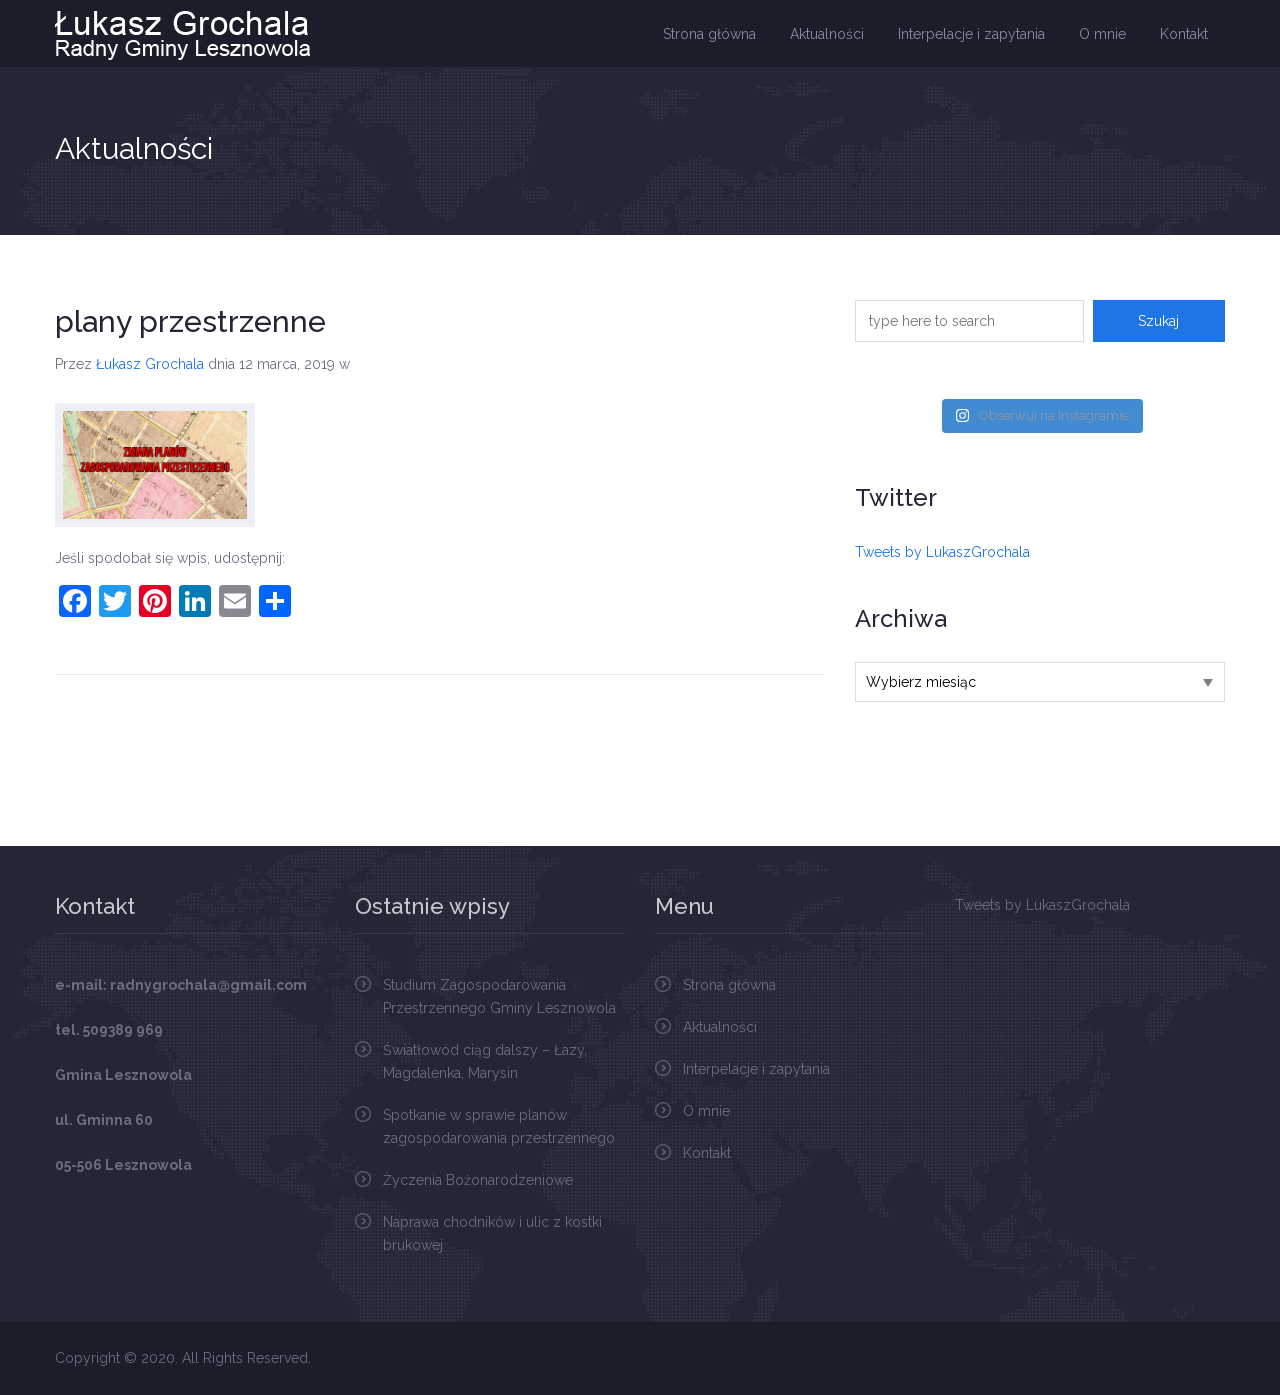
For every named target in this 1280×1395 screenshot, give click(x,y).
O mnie (1102, 34)
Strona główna (709, 34)
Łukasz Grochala (150, 364)
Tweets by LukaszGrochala (942, 552)
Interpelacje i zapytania (971, 34)
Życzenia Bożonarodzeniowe (478, 1180)
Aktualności (827, 34)
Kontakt (1184, 34)
